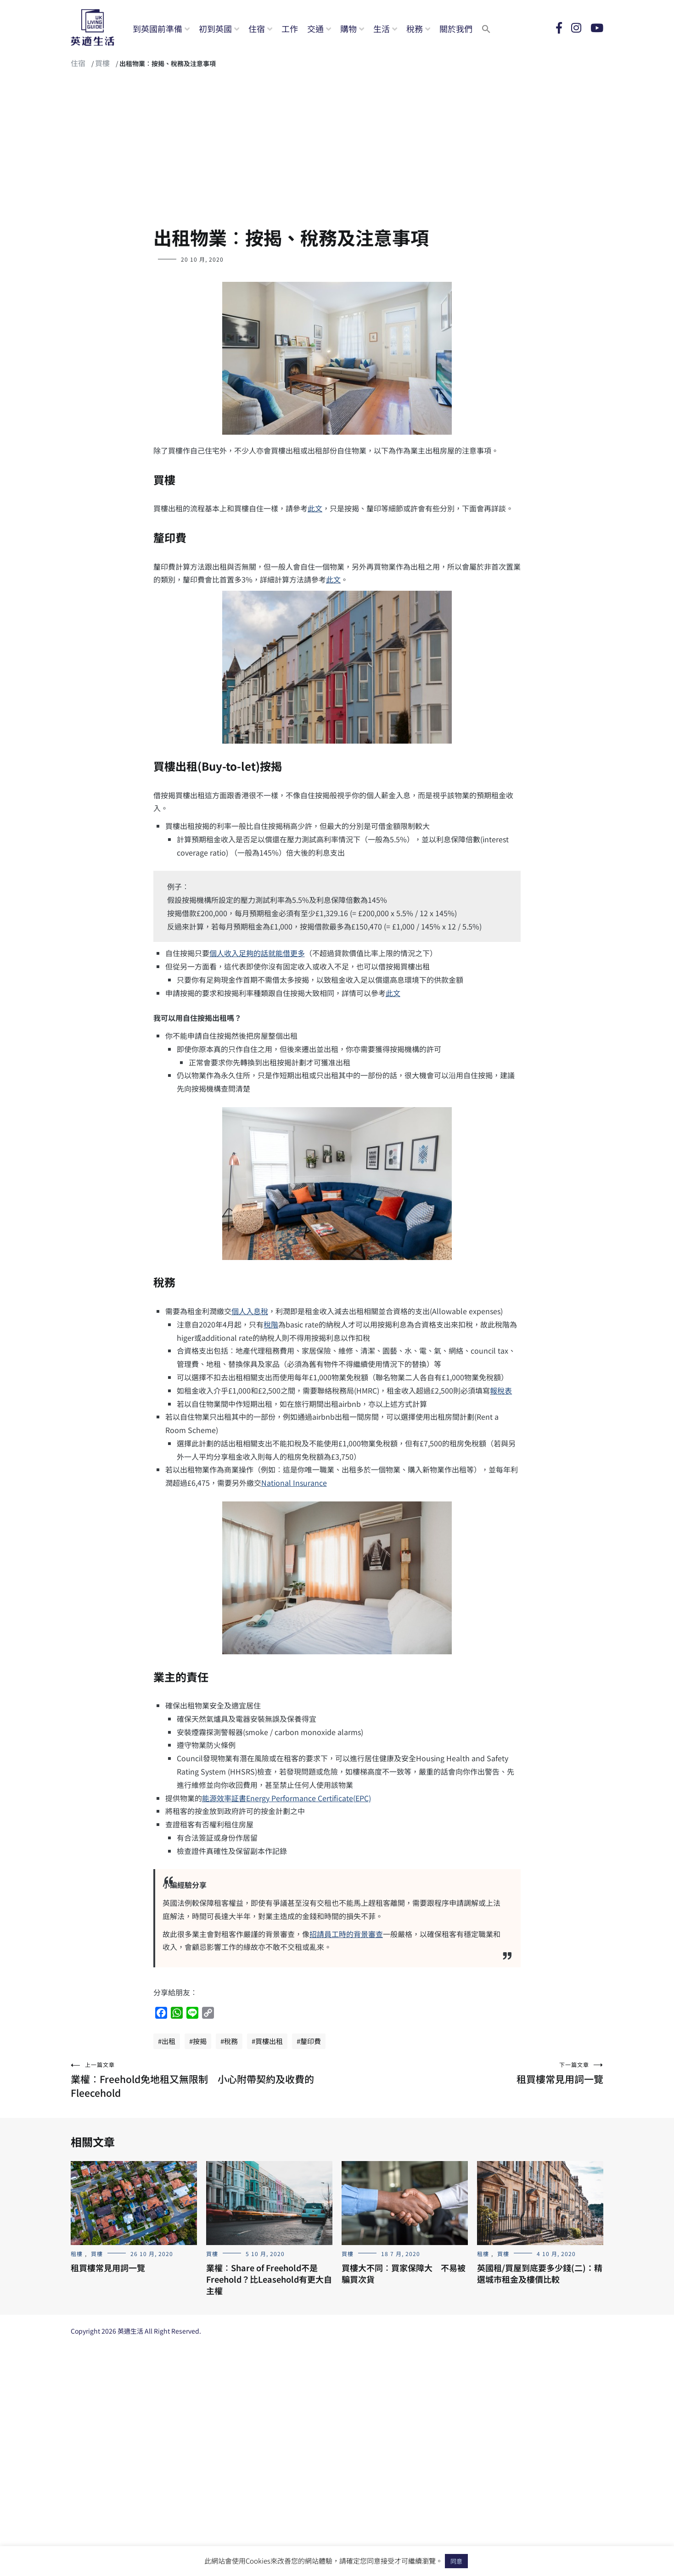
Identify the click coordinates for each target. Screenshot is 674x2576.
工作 (289, 28)
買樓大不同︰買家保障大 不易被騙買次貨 (404, 2273)
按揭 (200, 2041)
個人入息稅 (249, 1310)
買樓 (102, 62)
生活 (381, 28)
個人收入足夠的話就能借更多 (257, 952)
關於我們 (455, 28)
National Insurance (294, 1482)
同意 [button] (456, 2561)
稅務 (414, 28)
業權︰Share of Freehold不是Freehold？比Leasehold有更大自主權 (269, 2279)
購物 (348, 28)
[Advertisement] (337, 151)
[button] (486, 28)
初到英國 (215, 28)
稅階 (271, 1324)
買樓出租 (269, 2041)
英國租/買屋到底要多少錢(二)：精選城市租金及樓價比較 (539, 2273)
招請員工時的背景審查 (346, 1933)
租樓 (77, 2253)
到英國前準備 (157, 28)
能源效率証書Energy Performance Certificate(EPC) (286, 1797)
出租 (168, 2041)
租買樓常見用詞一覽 (470, 2073)
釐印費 (310, 2041)
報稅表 (501, 1390)
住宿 (256, 28)
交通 (315, 28)
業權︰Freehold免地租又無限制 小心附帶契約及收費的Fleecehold (204, 2080)
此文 (315, 508)
